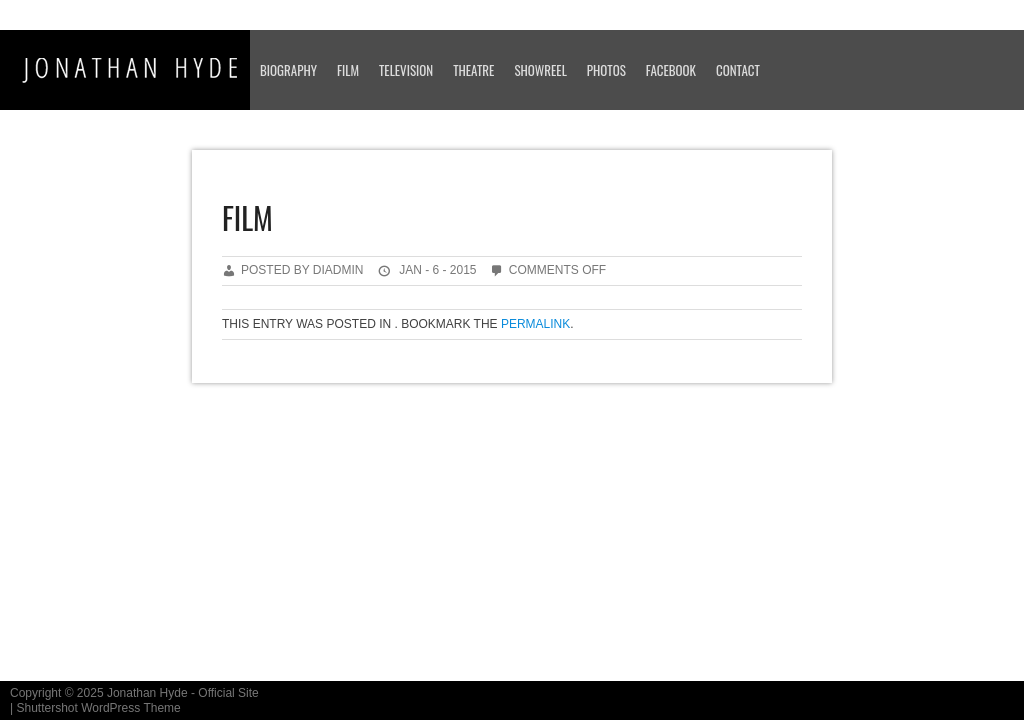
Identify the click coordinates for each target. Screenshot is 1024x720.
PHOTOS (606, 70)
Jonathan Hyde (147, 693)
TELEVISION (406, 70)
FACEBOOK (671, 70)
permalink (535, 324)
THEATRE (473, 70)
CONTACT (738, 70)
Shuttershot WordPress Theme (98, 708)
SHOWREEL (540, 70)
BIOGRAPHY (288, 70)
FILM (348, 70)
